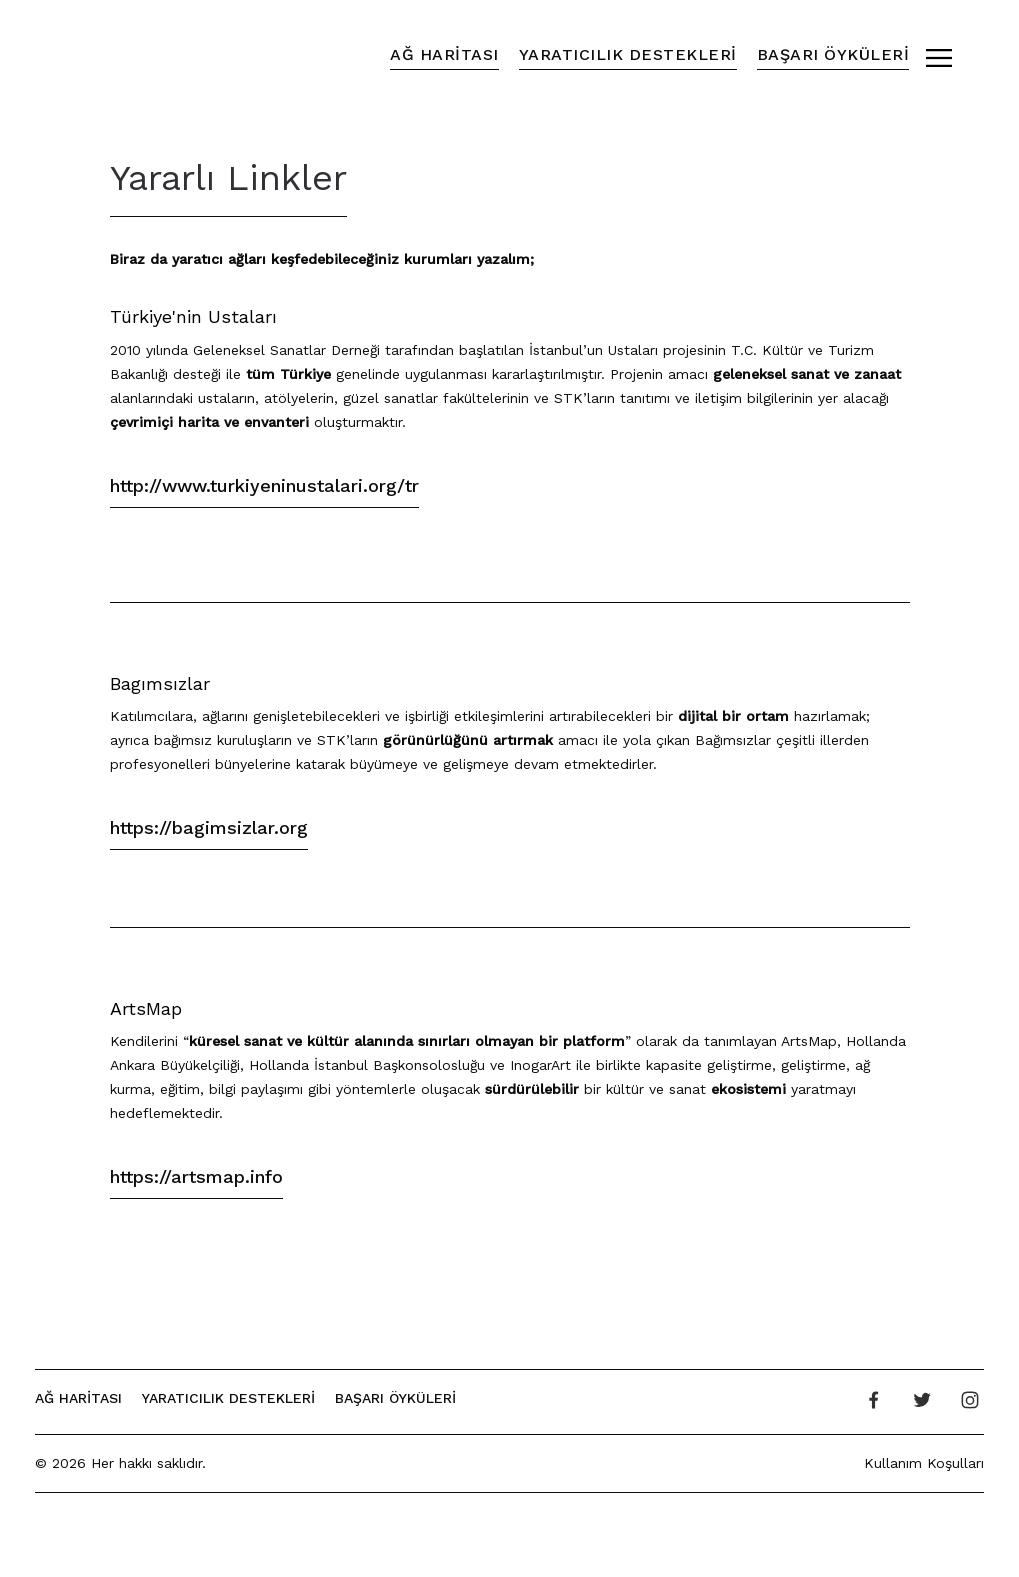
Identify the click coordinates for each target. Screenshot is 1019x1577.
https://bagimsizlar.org (209, 827)
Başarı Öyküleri (833, 54)
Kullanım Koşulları (924, 1463)
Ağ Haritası (444, 54)
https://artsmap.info (196, 1176)
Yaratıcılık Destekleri (628, 54)
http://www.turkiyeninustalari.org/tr (264, 485)
